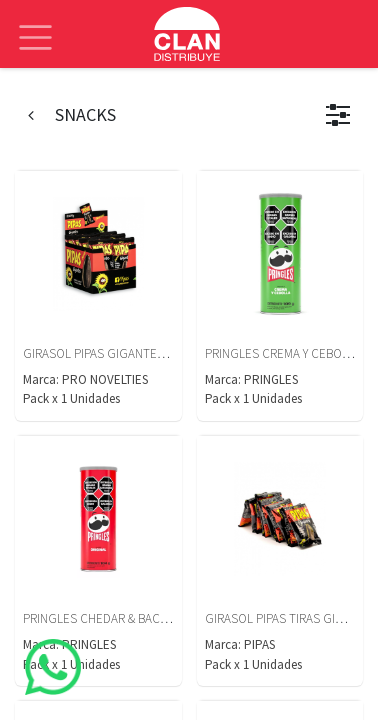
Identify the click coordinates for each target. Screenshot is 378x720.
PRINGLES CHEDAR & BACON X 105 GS (124, 618)
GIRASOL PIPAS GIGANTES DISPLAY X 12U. (134, 353)
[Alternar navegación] (35, 22)
